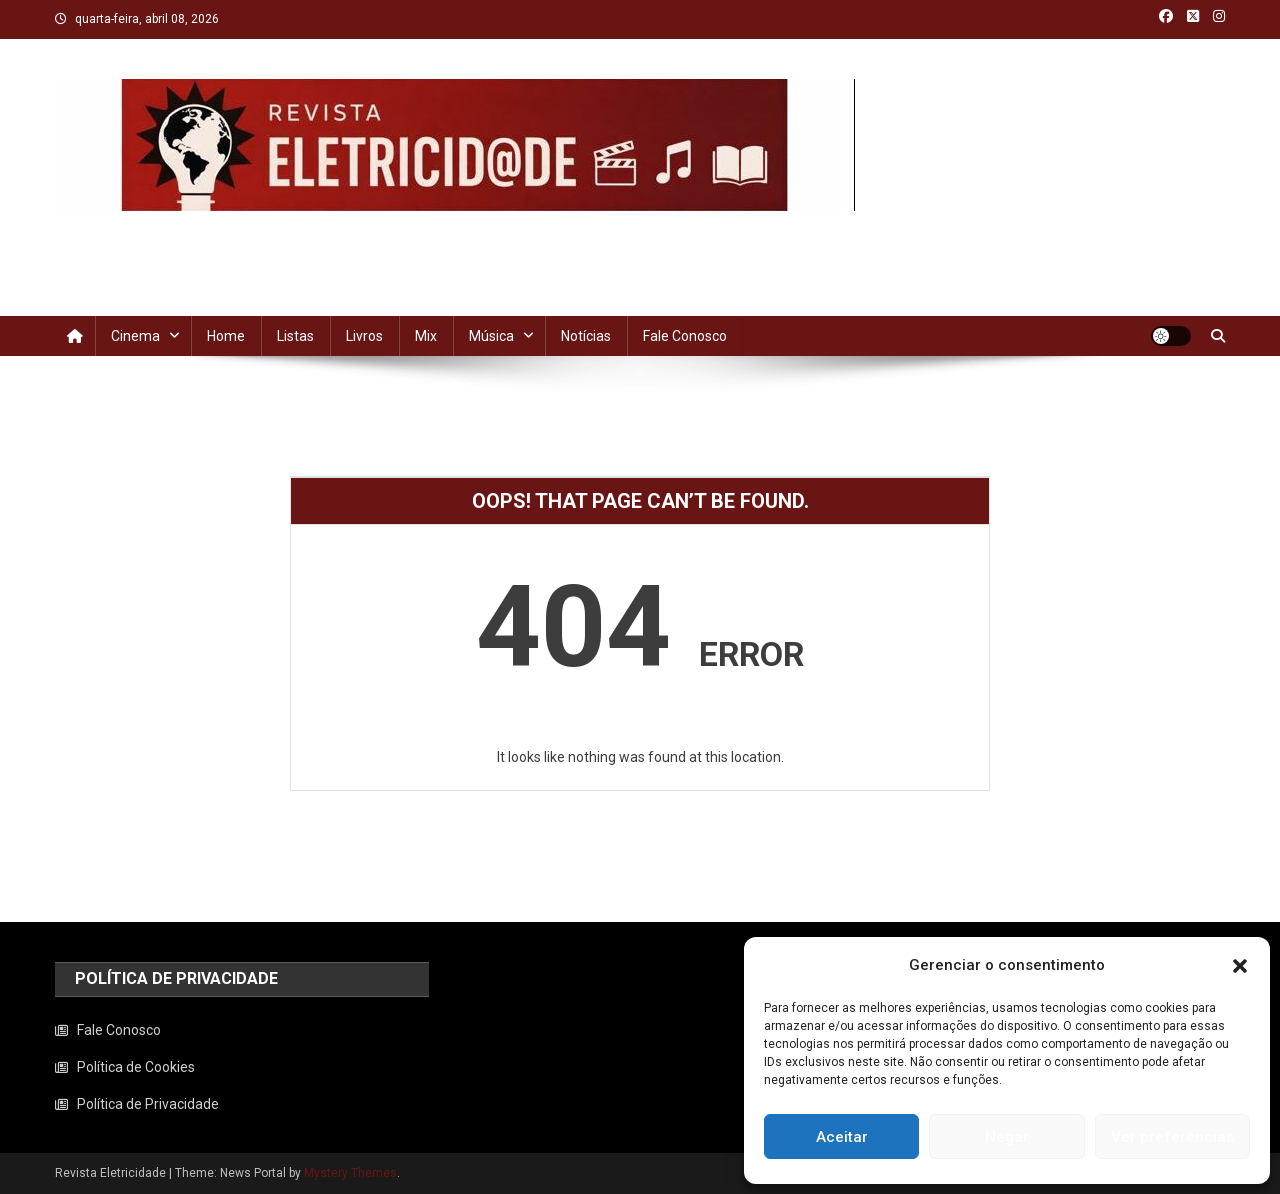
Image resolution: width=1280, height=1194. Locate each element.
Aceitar (842, 1137)
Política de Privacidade (148, 1104)
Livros (364, 336)
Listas (295, 336)
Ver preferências (1172, 1137)
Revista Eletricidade (198, 231)
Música (491, 336)
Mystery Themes (350, 1173)
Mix (426, 336)
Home (226, 336)
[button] (1240, 966)
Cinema (135, 336)
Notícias (586, 336)
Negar (1007, 1137)
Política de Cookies (136, 1067)
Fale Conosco (685, 336)
